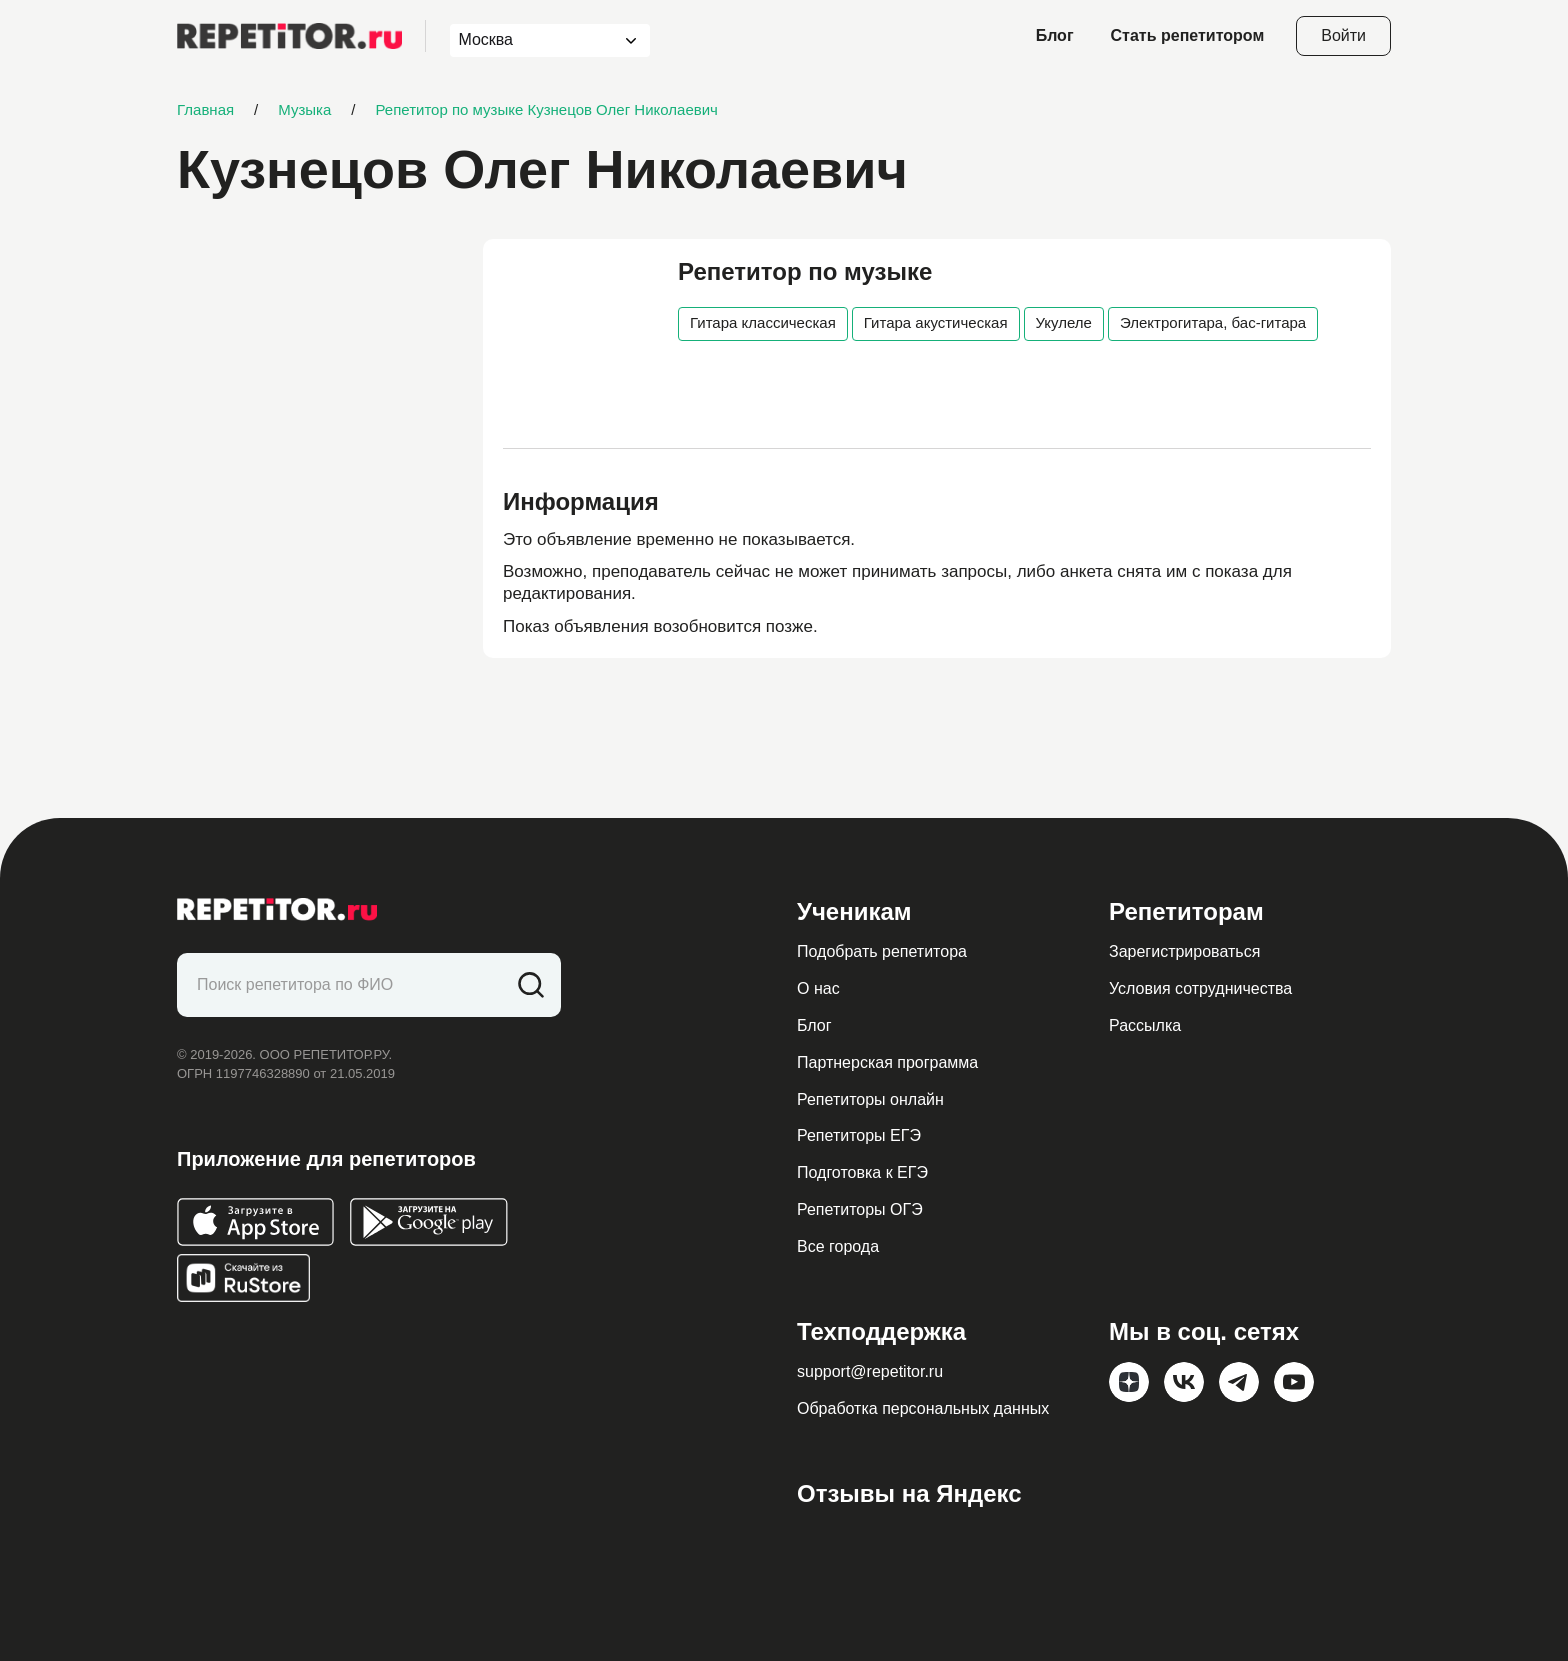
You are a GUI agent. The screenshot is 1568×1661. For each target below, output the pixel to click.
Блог (1055, 35)
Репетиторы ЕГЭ (859, 1135)
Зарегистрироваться (1184, 951)
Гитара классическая (763, 322)
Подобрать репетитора (882, 951)
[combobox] (531, 40)
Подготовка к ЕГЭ (862, 1172)
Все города (838, 1246)
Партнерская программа (887, 1062)
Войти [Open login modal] (1343, 35)
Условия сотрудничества (1200, 988)
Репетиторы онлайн (870, 1099)
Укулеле (1064, 322)
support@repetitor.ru (870, 1371)
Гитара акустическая (936, 322)
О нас (818, 988)
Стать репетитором (1188, 35)
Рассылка (1145, 1025)
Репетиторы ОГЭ (860, 1209)
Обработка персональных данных (923, 1408)
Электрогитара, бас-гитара (1213, 322)
